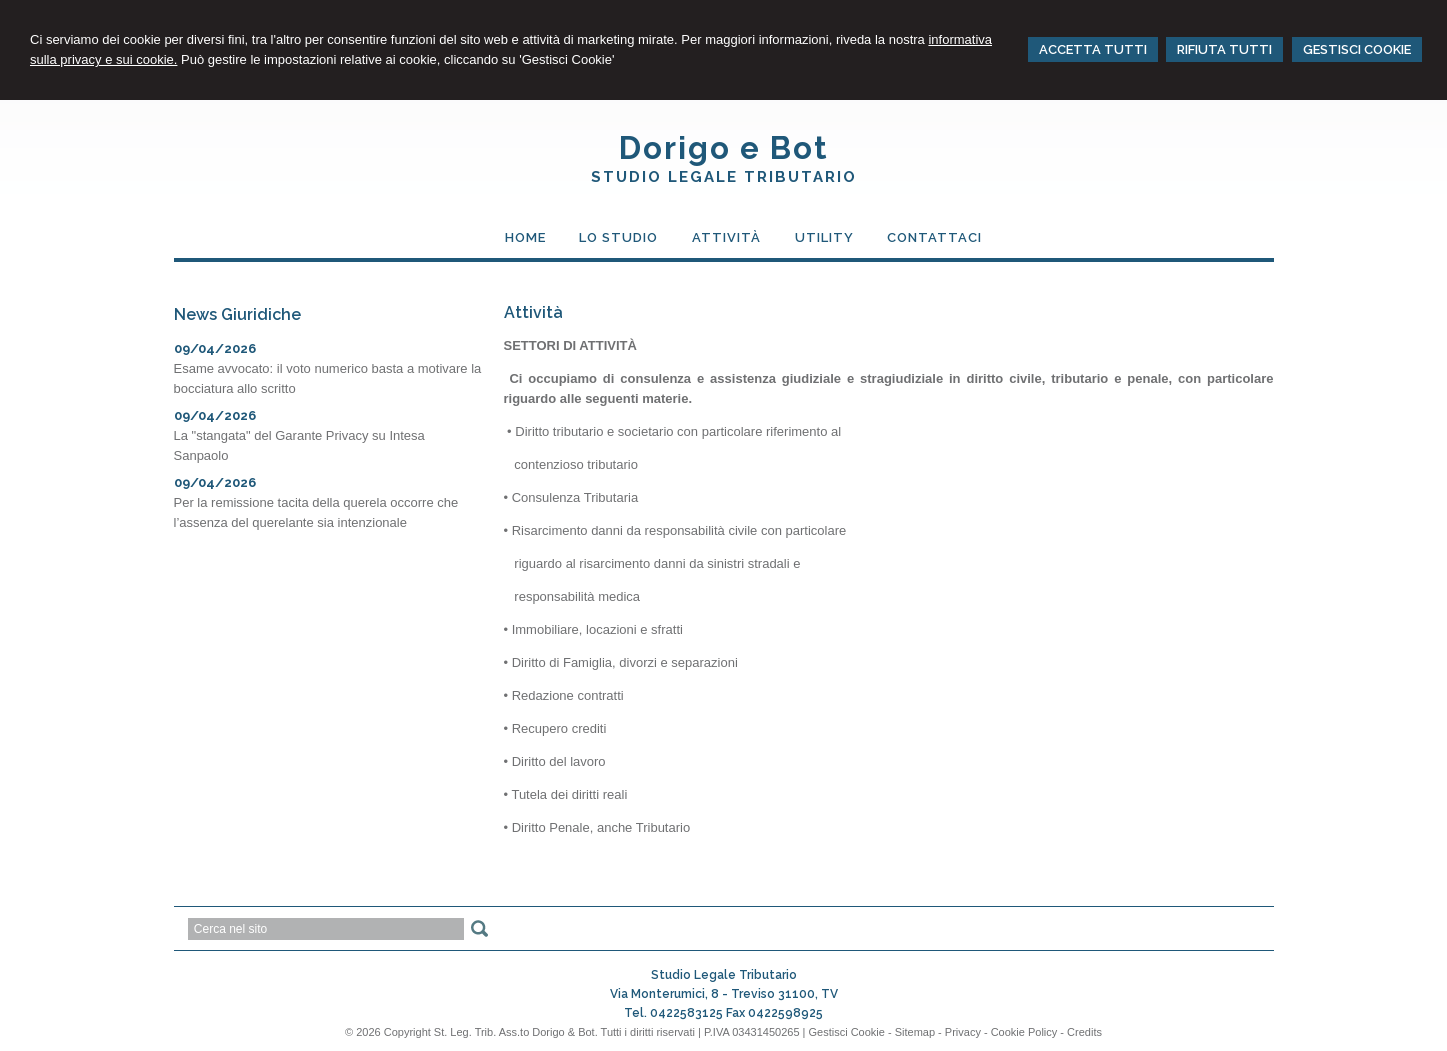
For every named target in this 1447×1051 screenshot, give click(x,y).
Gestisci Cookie (846, 1032)
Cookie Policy (1024, 1032)
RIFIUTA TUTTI (1224, 49)
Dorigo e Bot (724, 148)
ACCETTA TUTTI (1093, 49)
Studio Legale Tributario (724, 177)
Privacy (963, 1032)
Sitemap (915, 1032)
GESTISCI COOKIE (1357, 49)
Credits (1084, 1032)
